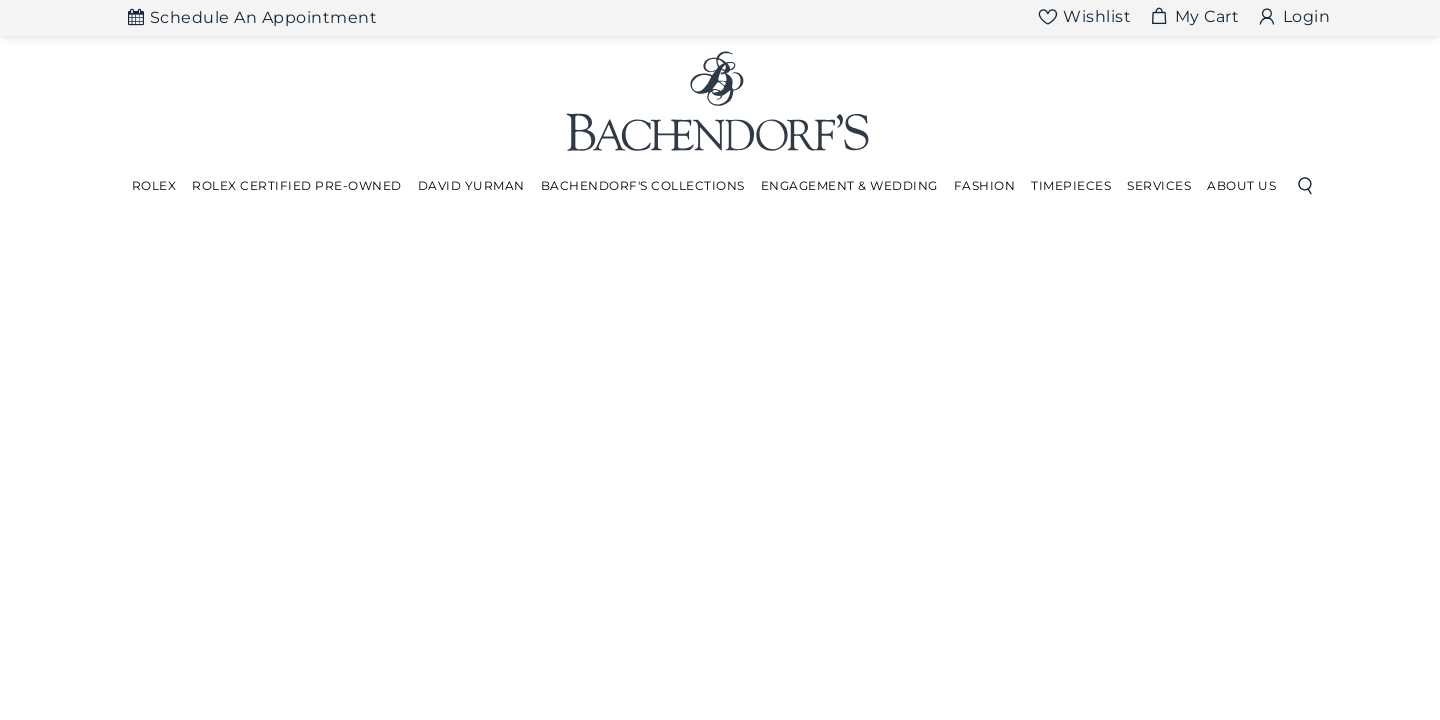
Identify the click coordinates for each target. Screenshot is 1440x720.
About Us (1241, 185)
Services (1159, 185)
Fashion (985, 185)
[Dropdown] (154, 186)
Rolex (154, 185)
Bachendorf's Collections (643, 185)
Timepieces (1071, 185)
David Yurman (471, 185)
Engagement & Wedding (849, 185)
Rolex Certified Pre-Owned (297, 185)
